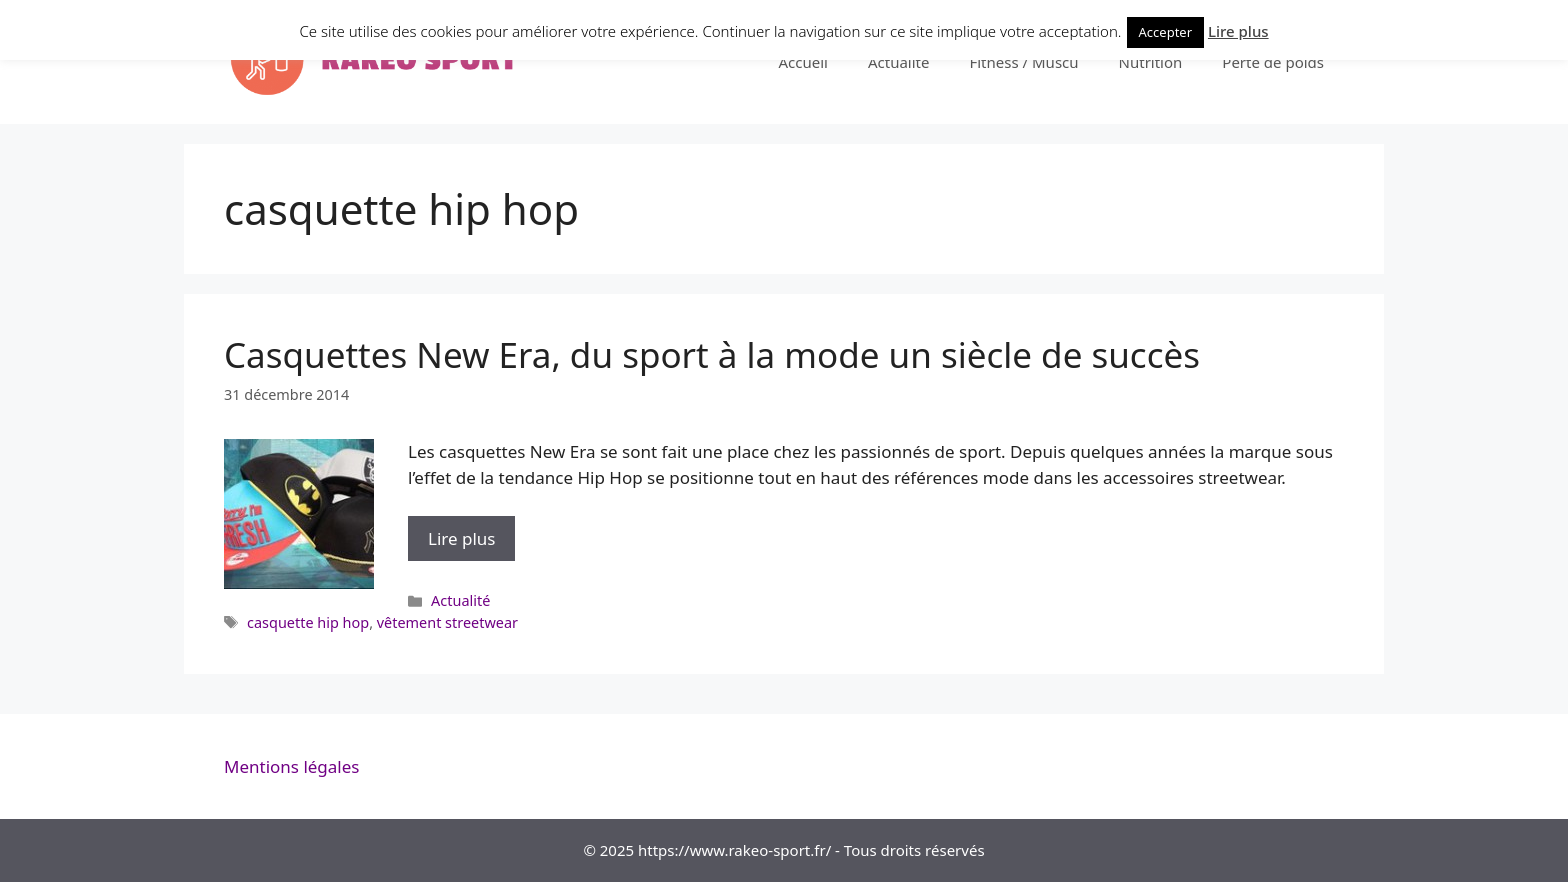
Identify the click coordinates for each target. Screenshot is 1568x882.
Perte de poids (1273, 62)
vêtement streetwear (447, 622)
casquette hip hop (308, 622)
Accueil (802, 62)
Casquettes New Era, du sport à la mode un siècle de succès (712, 354)
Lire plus (471, 543)
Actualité (899, 62)
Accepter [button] (1166, 32)
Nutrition (1151, 62)
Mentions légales (291, 766)
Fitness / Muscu (1023, 62)
